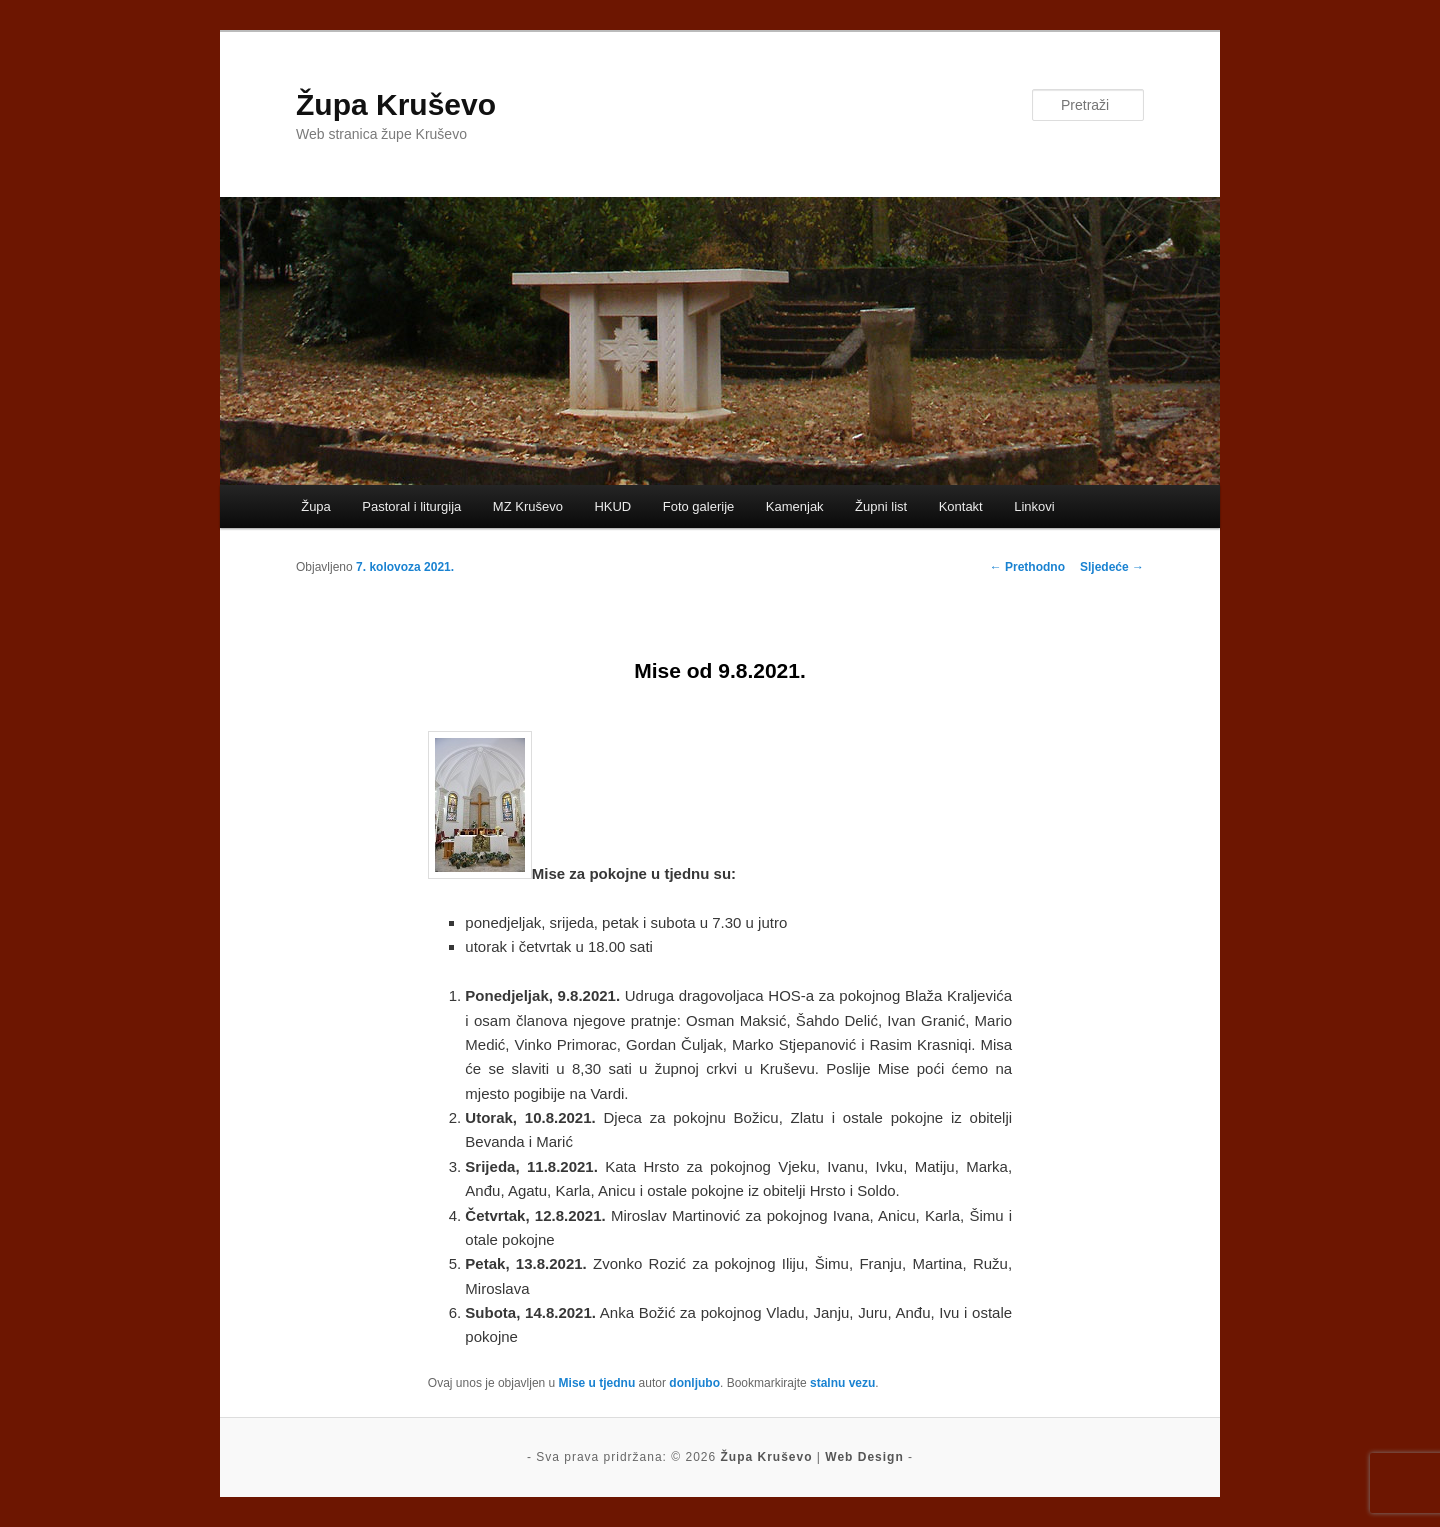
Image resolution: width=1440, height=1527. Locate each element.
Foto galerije (699, 506)
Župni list (881, 506)
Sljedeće (1112, 567)
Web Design (864, 1457)
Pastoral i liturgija (411, 506)
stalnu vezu (842, 1383)
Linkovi (1034, 506)
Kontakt (961, 506)
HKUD (612, 506)
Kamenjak (795, 506)
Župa (316, 506)
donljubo (694, 1383)
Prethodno (1027, 567)
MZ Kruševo (528, 506)
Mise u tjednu (597, 1383)
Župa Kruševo (396, 104)
